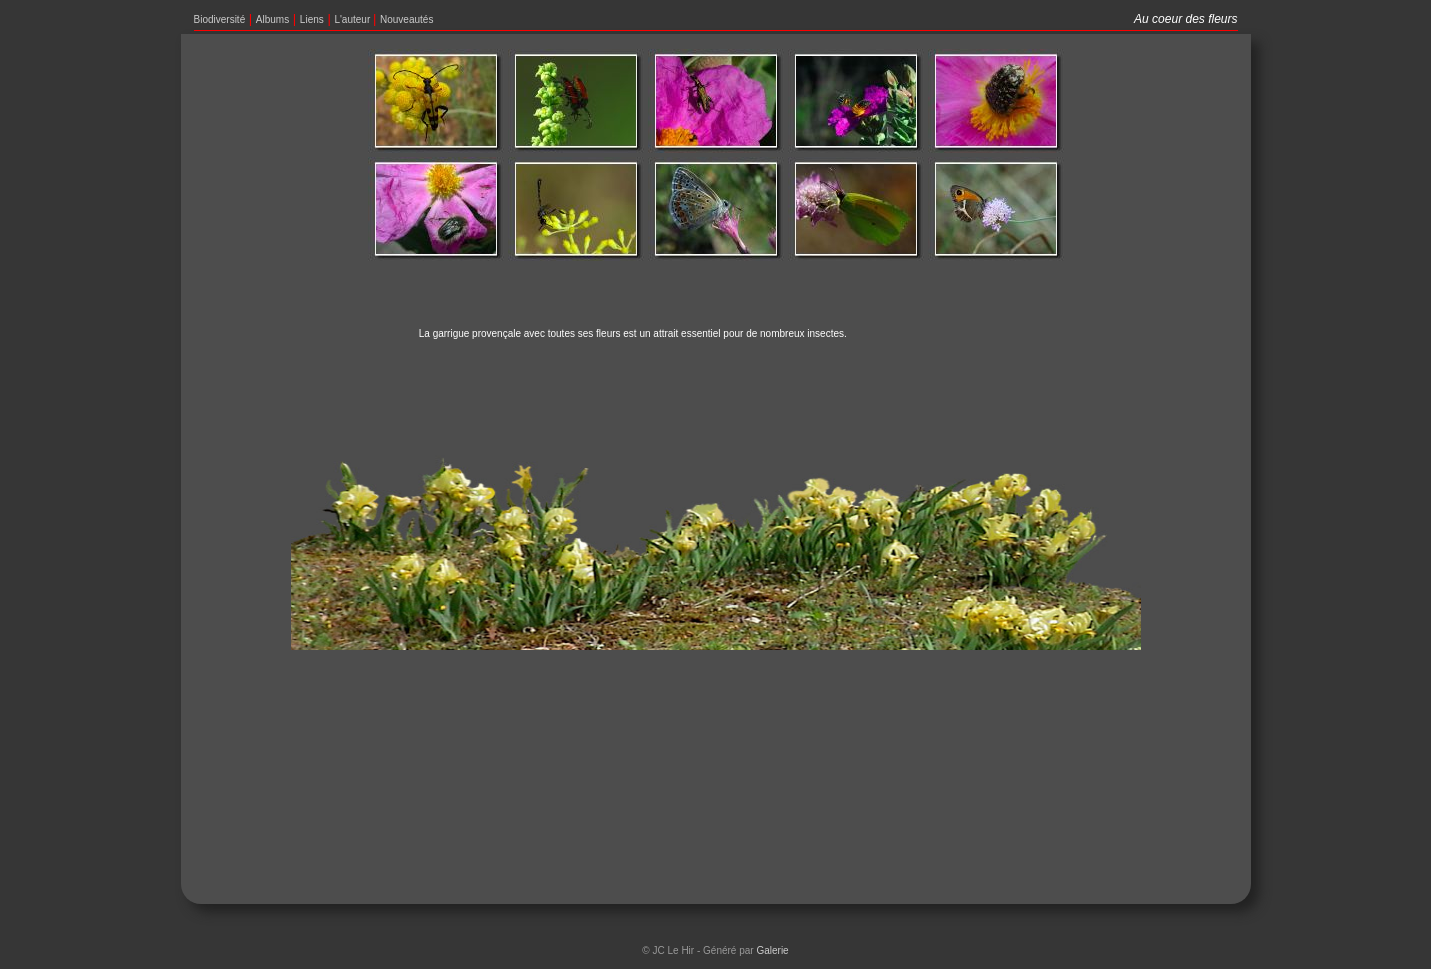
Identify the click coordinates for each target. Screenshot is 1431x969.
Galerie (772, 950)
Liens (312, 19)
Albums (272, 19)
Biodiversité (220, 19)
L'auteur (353, 19)
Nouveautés (406, 19)
